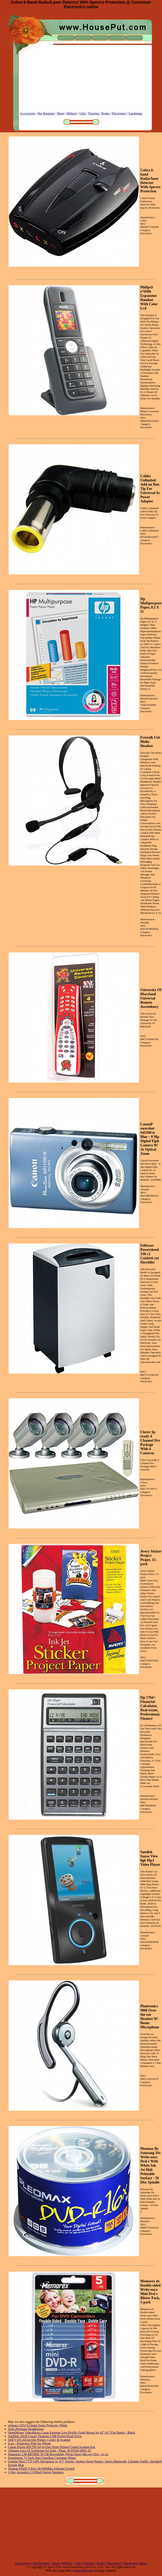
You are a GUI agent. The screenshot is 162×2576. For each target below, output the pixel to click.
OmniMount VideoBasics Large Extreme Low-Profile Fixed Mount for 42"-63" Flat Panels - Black (71, 2432)
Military (72, 113)
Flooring (93, 113)
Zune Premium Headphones (26, 2429)
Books (105, 113)
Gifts (82, 113)
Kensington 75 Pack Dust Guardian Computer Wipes (42, 2458)
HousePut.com (83, 2570)
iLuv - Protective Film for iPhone (29, 2443)
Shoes (60, 113)
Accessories (27, 113)
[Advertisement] (81, 84)
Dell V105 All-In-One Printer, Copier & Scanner (39, 2439)
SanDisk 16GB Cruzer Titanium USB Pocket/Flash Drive (45, 2436)
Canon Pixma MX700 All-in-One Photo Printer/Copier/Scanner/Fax (51, 2447)
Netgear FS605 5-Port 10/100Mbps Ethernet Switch (41, 2468)
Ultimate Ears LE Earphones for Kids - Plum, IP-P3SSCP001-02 (49, 2450)
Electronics (119, 113)
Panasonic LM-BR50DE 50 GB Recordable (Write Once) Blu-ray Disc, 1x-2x (58, 2454)
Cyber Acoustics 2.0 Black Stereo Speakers (36, 2472)
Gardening (135, 113)
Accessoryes (22, 2563)
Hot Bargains (46, 113)
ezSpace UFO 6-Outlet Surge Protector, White (37, 2425)
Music (144, 2563)
